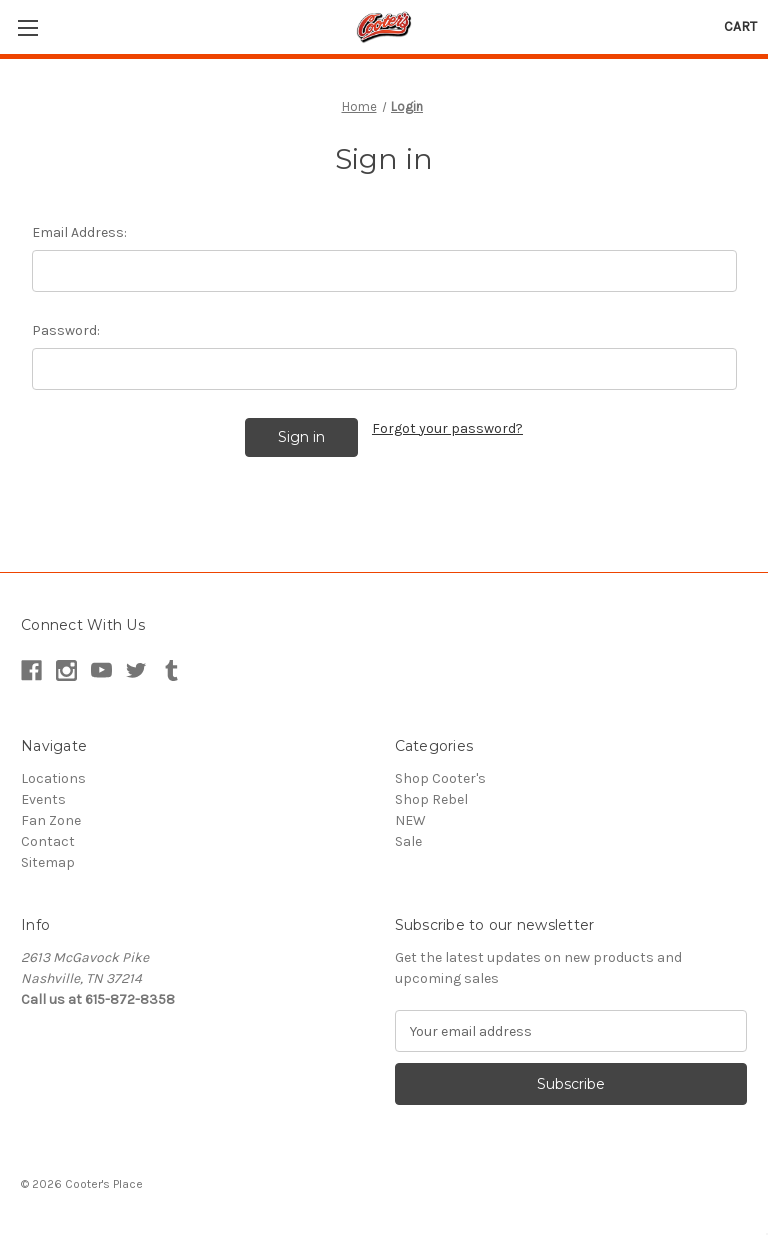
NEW (410, 820)
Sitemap (48, 862)
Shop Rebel (431, 799)
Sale (408, 841)
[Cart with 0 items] (740, 26)
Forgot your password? (447, 428)
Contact (48, 841)
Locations (53, 778)
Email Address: (79, 232)
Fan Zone (51, 820)
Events (43, 799)
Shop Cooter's (440, 778)
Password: (66, 330)
